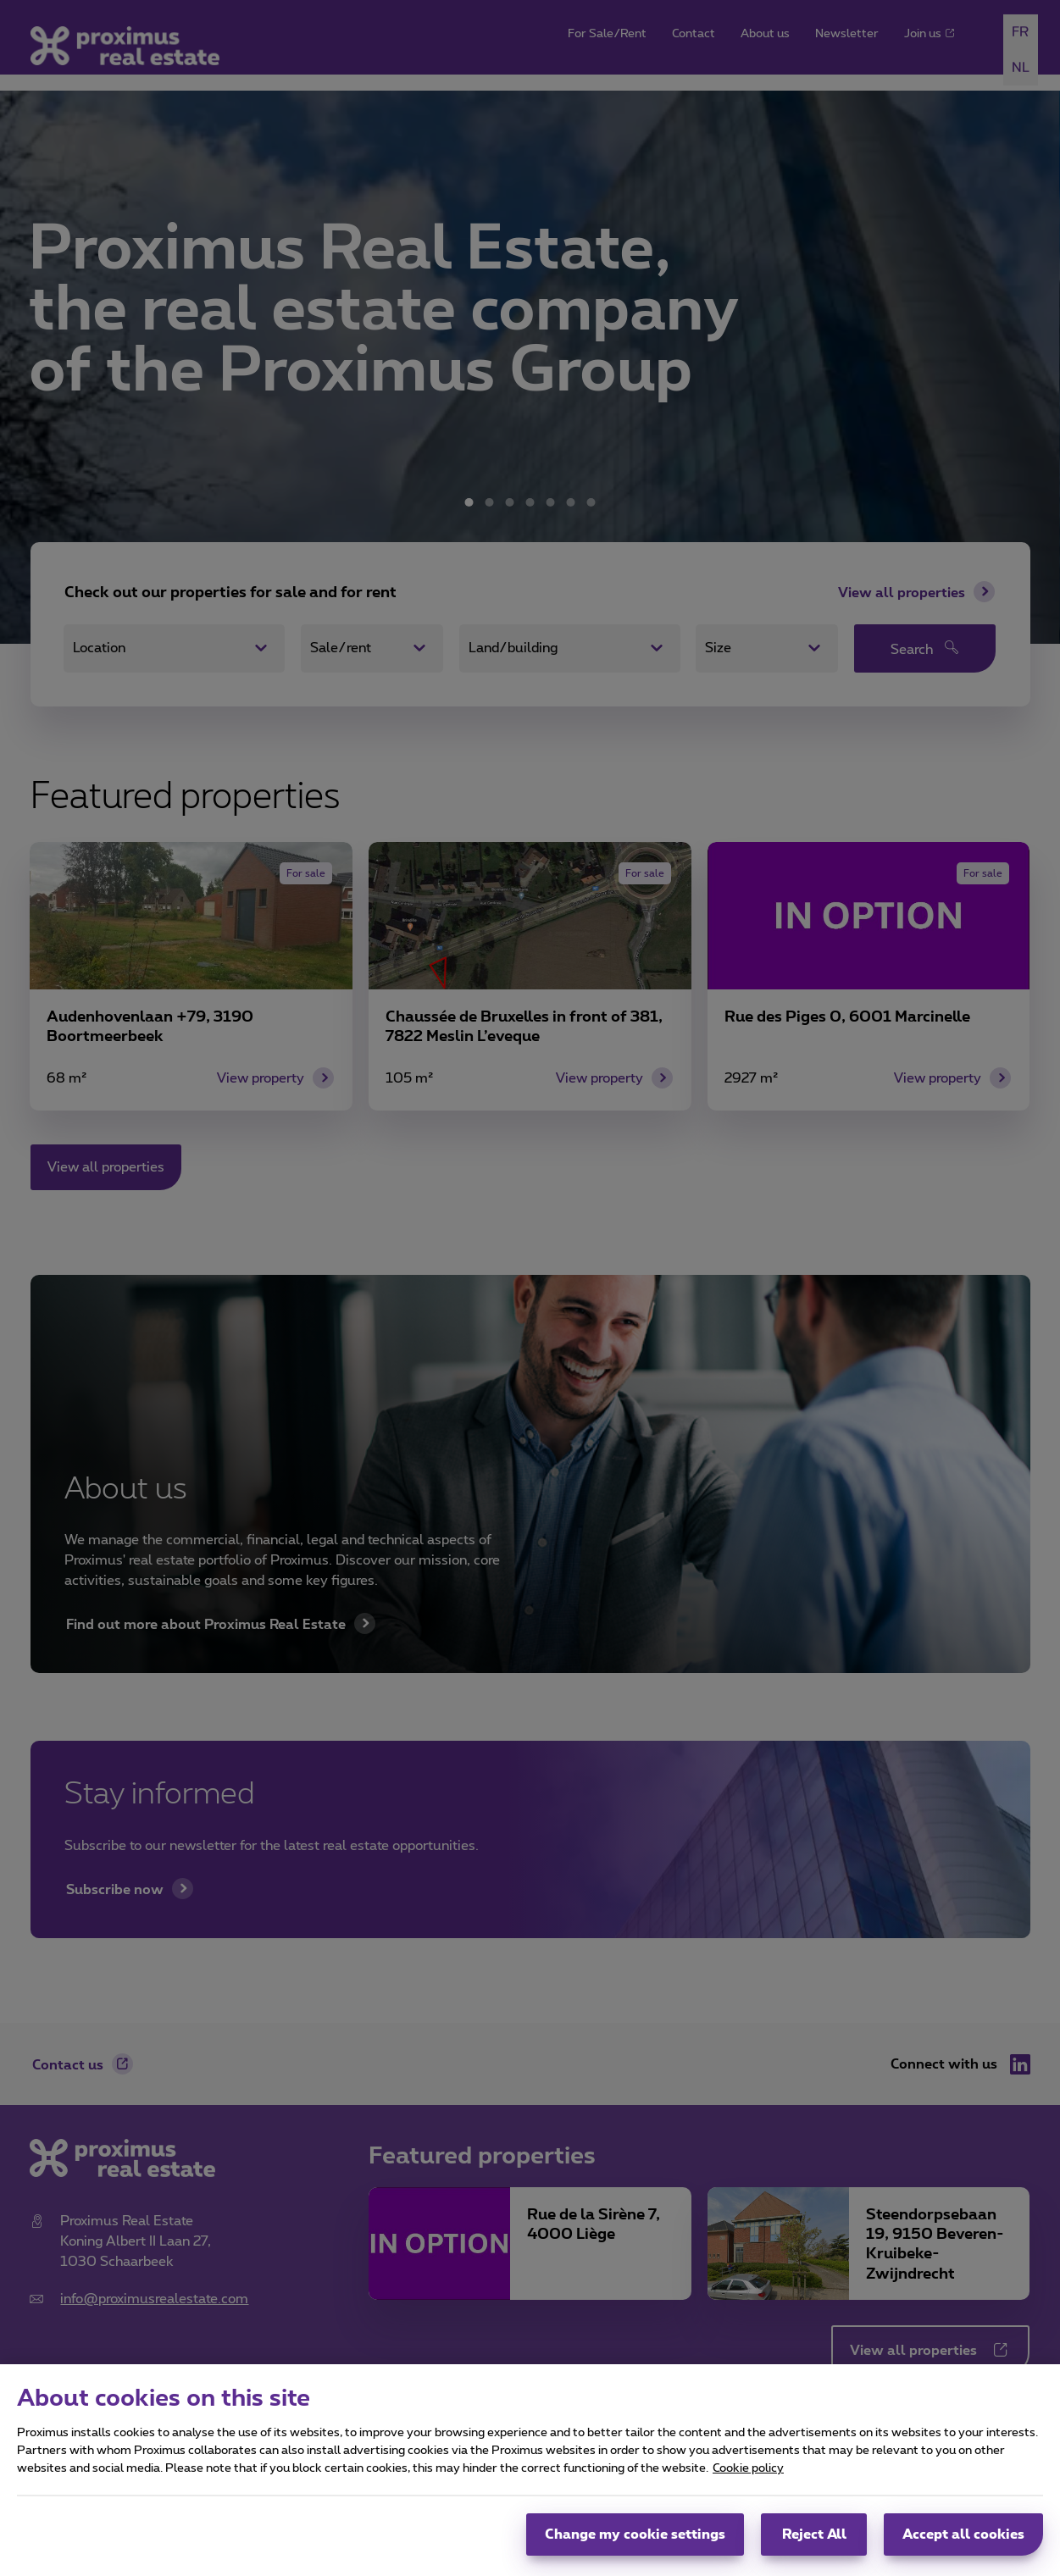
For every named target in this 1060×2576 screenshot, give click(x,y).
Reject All (814, 2544)
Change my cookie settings (635, 2544)
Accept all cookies (963, 2544)
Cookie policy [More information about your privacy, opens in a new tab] (748, 2478)
